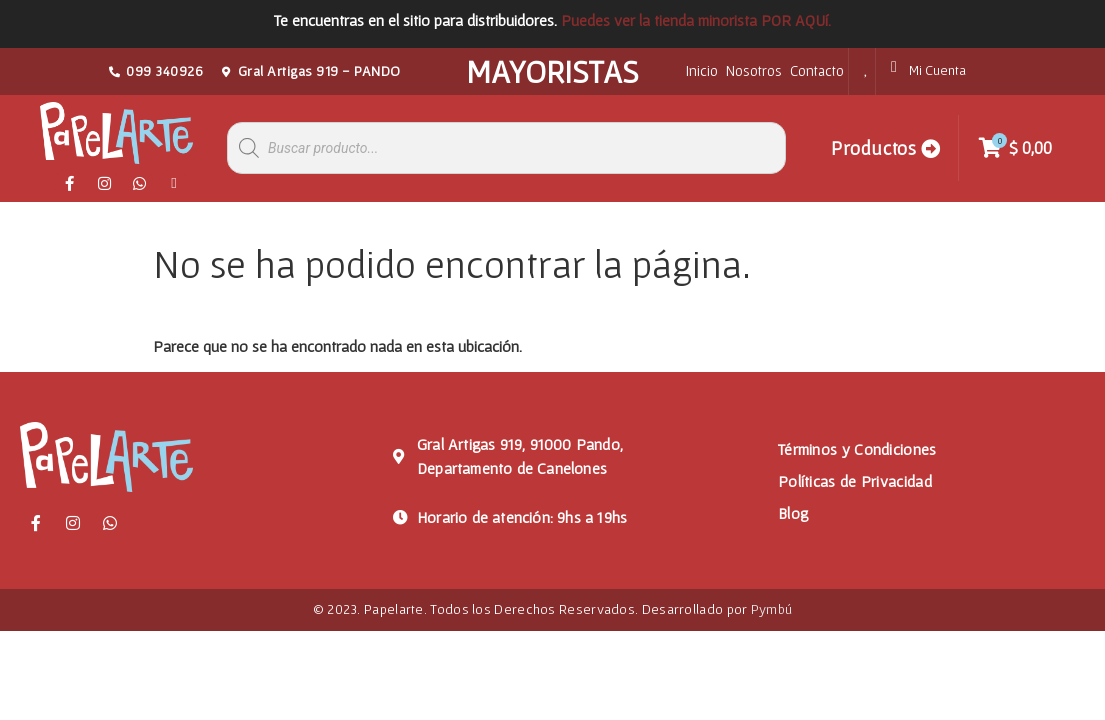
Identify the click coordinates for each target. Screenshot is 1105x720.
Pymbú (772, 609)
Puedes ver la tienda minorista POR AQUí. (696, 20)
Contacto (817, 70)
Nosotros (754, 70)
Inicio (702, 70)
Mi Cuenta (937, 70)
